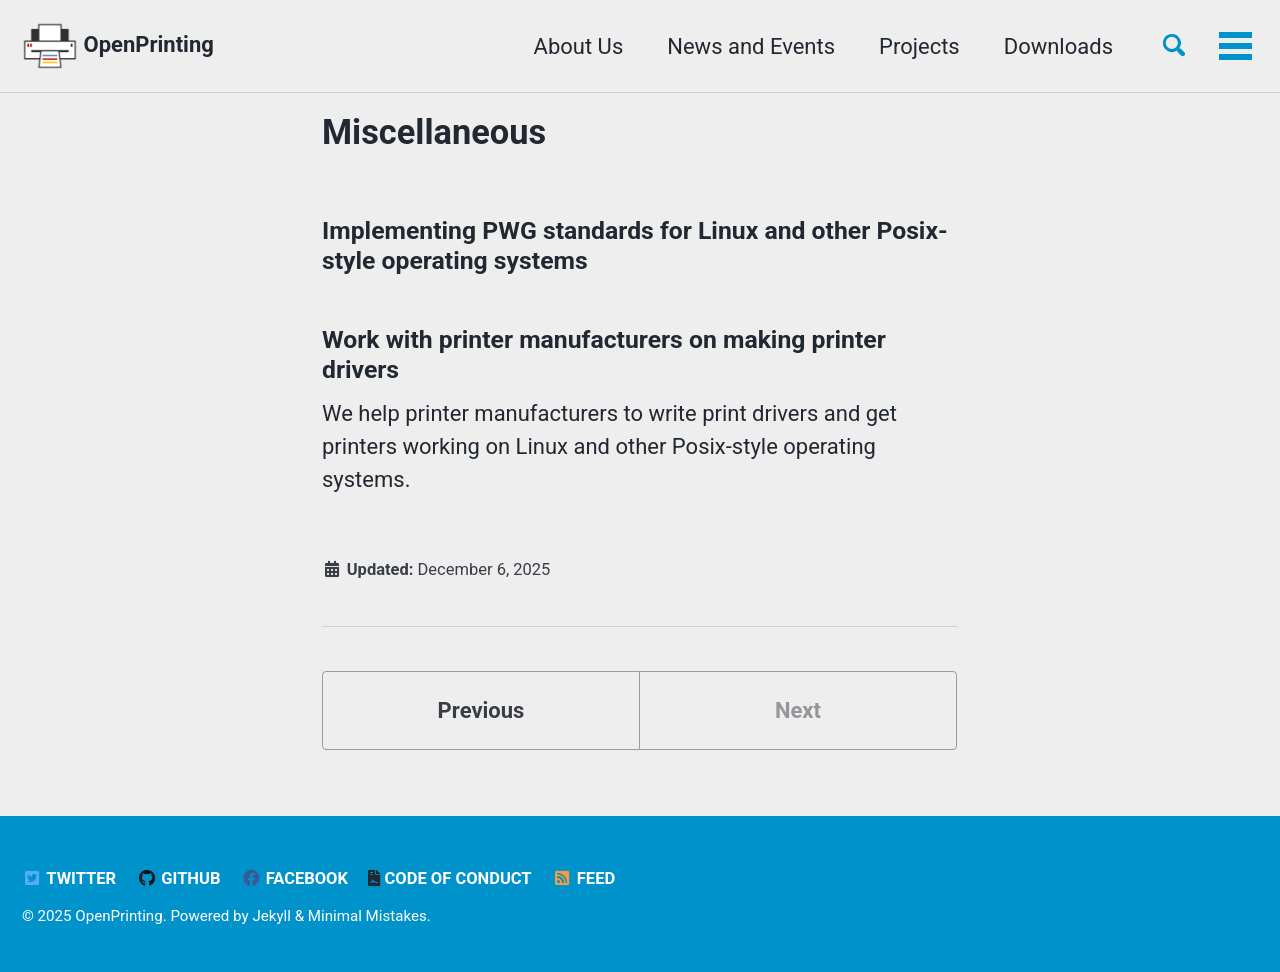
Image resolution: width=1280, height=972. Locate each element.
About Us (579, 46)
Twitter (69, 878)
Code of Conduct (449, 878)
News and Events (751, 46)
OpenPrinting (118, 46)
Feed (583, 878)
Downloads (1058, 46)
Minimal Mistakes (367, 916)
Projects (919, 46)
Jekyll (271, 916)
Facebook (294, 878)
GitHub (179, 878)
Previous (481, 710)
